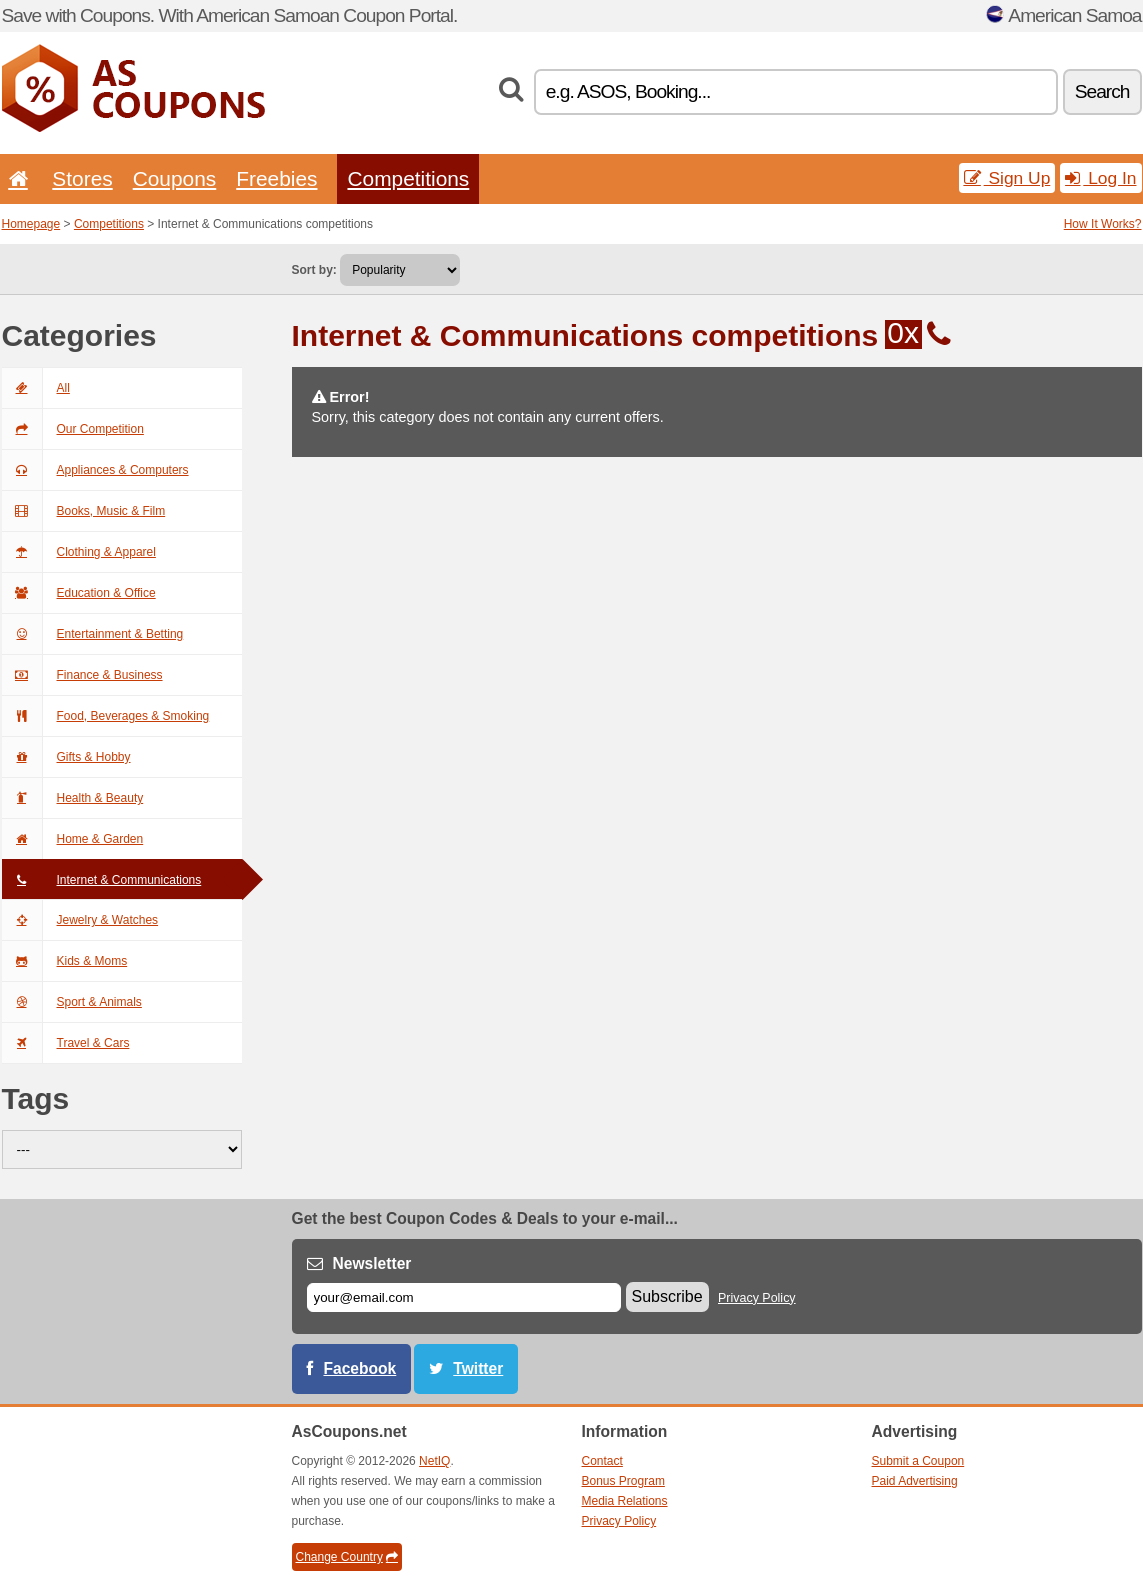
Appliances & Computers (95, 470)
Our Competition (73, 429)
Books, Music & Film (84, 511)
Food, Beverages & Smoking (106, 716)
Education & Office (79, 593)
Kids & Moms (65, 961)
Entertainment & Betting (93, 634)
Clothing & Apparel (79, 552)
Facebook (360, 1368)
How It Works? (1103, 224)
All (36, 388)
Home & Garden (73, 839)
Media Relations (625, 1501)
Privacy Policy (757, 1298)
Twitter (478, 1368)
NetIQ (434, 1461)
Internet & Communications (102, 880)
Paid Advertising (915, 1481)
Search (1102, 91)
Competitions (408, 178)
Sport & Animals (72, 1002)
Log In (1100, 178)
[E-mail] (464, 1297)
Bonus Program (623, 1481)
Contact (602, 1461)
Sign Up (1007, 178)
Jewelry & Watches (80, 920)
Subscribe (667, 1296)
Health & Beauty (73, 798)
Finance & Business (82, 675)
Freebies (276, 178)
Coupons (175, 178)
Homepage (31, 224)
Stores (82, 178)
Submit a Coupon (918, 1461)
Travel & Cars (66, 1043)
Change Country (347, 1557)
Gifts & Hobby (66, 757)
